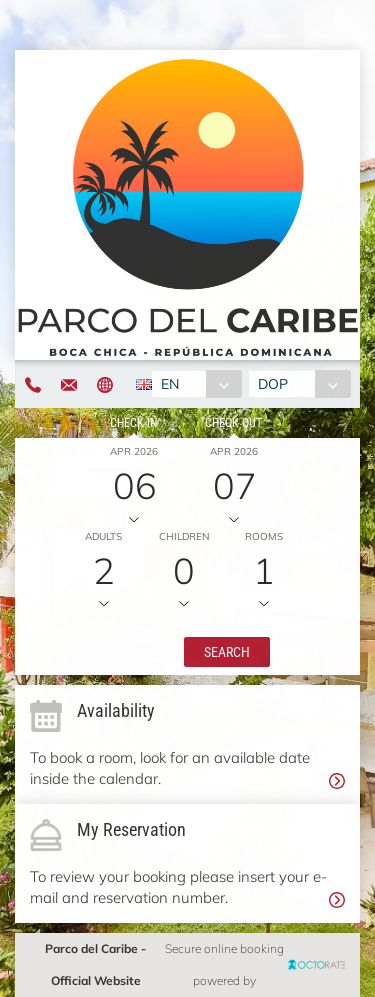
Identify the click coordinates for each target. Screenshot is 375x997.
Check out (233, 423)
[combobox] (196, 384)
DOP (273, 384)
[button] (227, 652)
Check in (133, 423)
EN (170, 384)
